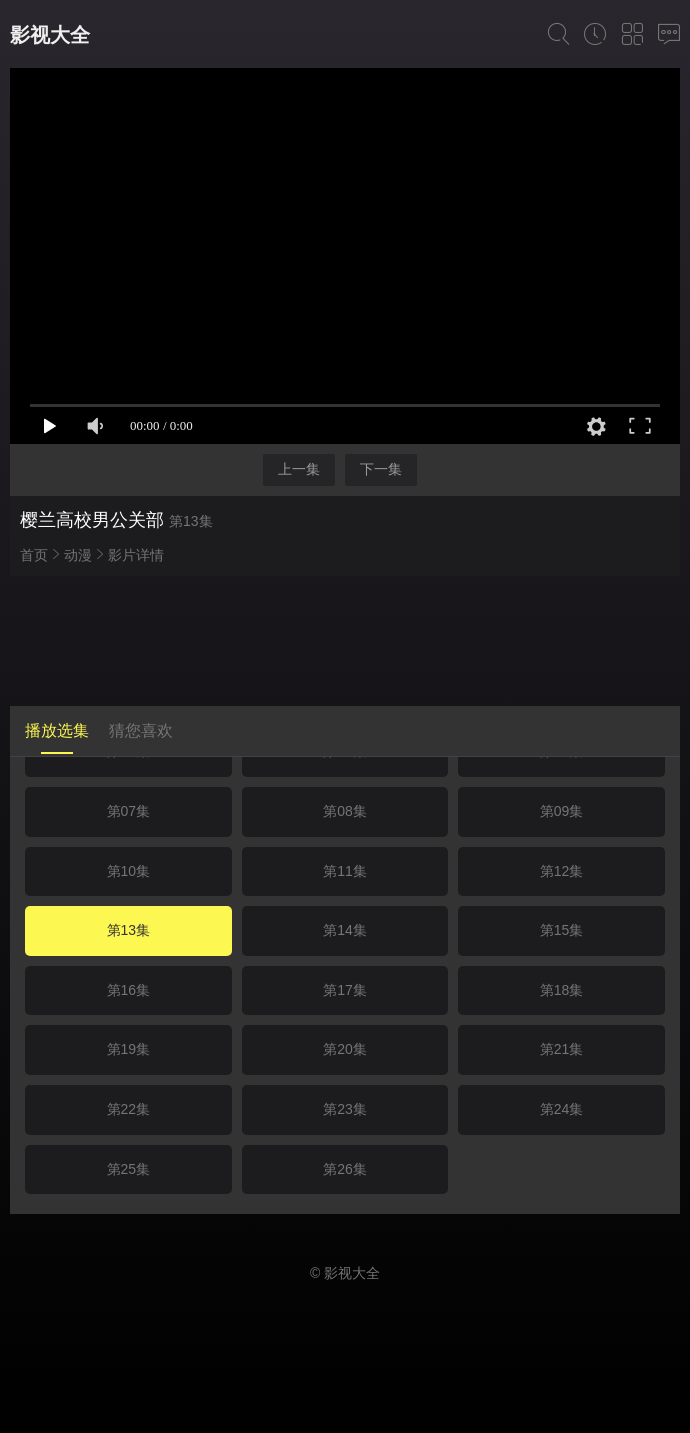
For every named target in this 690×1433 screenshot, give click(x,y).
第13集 (129, 930)
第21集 (562, 1049)
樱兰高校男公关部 (92, 520)
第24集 (562, 1109)
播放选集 (57, 730)
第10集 (129, 871)
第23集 (345, 1109)
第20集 (345, 1049)
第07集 (129, 811)
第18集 (562, 990)
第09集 (562, 811)
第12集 (562, 871)
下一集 (381, 469)
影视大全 (50, 35)
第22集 (129, 1109)
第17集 (345, 990)
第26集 (345, 1169)
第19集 (129, 1049)
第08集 (345, 811)
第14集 (345, 930)
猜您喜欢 (141, 730)
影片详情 (136, 555)
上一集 (299, 469)
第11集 (345, 871)
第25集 (129, 1169)
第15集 (562, 930)
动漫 (78, 555)
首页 (34, 555)
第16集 (129, 990)
